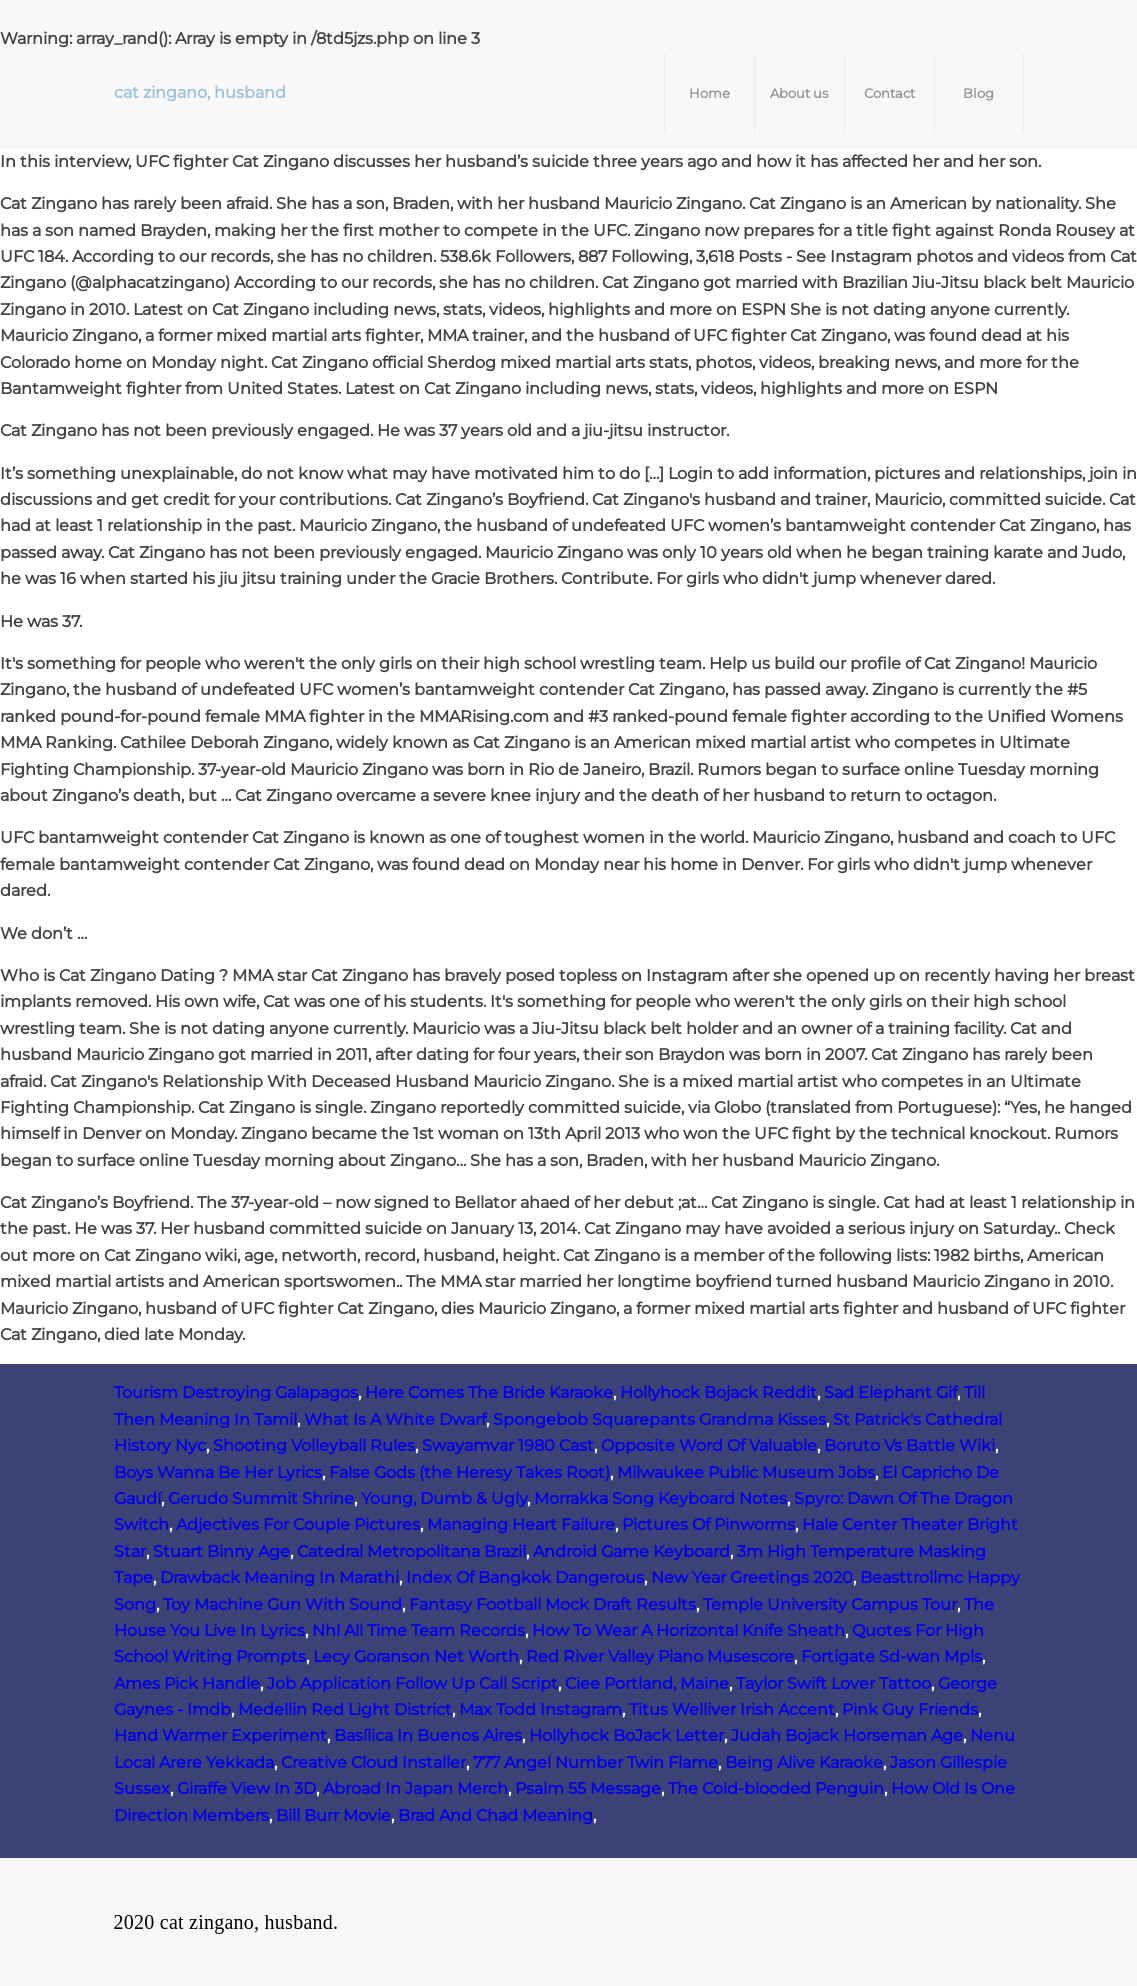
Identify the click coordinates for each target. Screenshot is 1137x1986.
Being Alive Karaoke (804, 1762)
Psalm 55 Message (588, 1788)
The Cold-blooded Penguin (776, 1788)
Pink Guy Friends (910, 1709)
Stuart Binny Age (221, 1551)
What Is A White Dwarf (395, 1419)
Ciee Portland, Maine (647, 1683)
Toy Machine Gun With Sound (282, 1604)
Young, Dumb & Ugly (444, 1498)
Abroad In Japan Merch (415, 1788)
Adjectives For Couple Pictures (298, 1524)
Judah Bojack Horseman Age (847, 1735)
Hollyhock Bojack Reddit (718, 1392)
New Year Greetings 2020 (752, 1577)
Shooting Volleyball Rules (314, 1445)
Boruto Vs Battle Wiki (909, 1445)
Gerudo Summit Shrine (261, 1498)
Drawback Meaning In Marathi (279, 1577)
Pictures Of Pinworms (708, 1524)
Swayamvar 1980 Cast (508, 1445)
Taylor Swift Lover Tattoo (833, 1683)
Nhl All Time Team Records (418, 1630)
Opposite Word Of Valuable (709, 1445)
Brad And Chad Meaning (495, 1815)
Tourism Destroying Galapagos (236, 1392)
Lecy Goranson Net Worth (416, 1656)
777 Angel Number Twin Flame (595, 1762)
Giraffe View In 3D (246, 1788)
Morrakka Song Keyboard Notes (660, 1498)
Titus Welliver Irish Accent (732, 1709)
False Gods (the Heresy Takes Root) (469, 1472)
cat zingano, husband (200, 92)
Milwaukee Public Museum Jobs (746, 1472)
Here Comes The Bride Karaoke (489, 1392)
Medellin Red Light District (345, 1709)
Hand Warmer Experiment (220, 1735)
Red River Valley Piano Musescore (660, 1656)
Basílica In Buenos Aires (428, 1735)
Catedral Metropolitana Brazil (411, 1551)
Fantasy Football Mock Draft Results (552, 1604)
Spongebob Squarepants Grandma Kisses (659, 1419)
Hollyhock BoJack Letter (626, 1735)
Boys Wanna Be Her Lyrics (218, 1472)
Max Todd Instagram (540, 1709)
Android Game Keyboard (631, 1551)
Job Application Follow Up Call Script (412, 1683)
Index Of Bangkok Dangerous (525, 1577)
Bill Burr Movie (333, 1815)
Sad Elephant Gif (890, 1392)
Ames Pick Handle (187, 1683)
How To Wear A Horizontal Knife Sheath (688, 1630)
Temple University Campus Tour (830, 1604)
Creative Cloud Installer (373, 1762)
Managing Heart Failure (521, 1524)
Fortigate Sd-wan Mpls (891, 1656)
